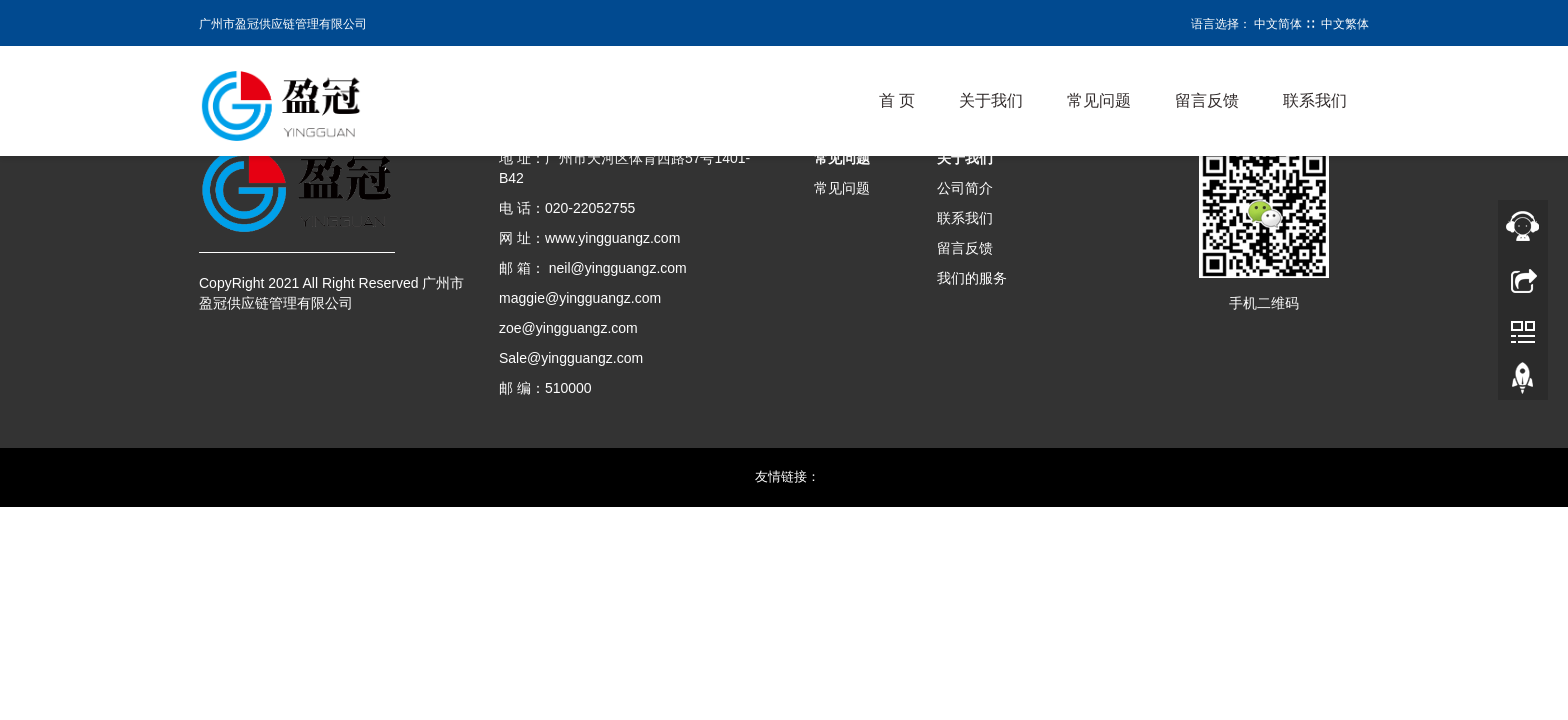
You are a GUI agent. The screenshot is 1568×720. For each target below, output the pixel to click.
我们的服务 (972, 278)
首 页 (897, 100)
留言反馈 (1207, 100)
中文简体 (1278, 24)
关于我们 (991, 100)
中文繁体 (1345, 24)
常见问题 (1099, 100)
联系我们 (1315, 100)
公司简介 (965, 188)
